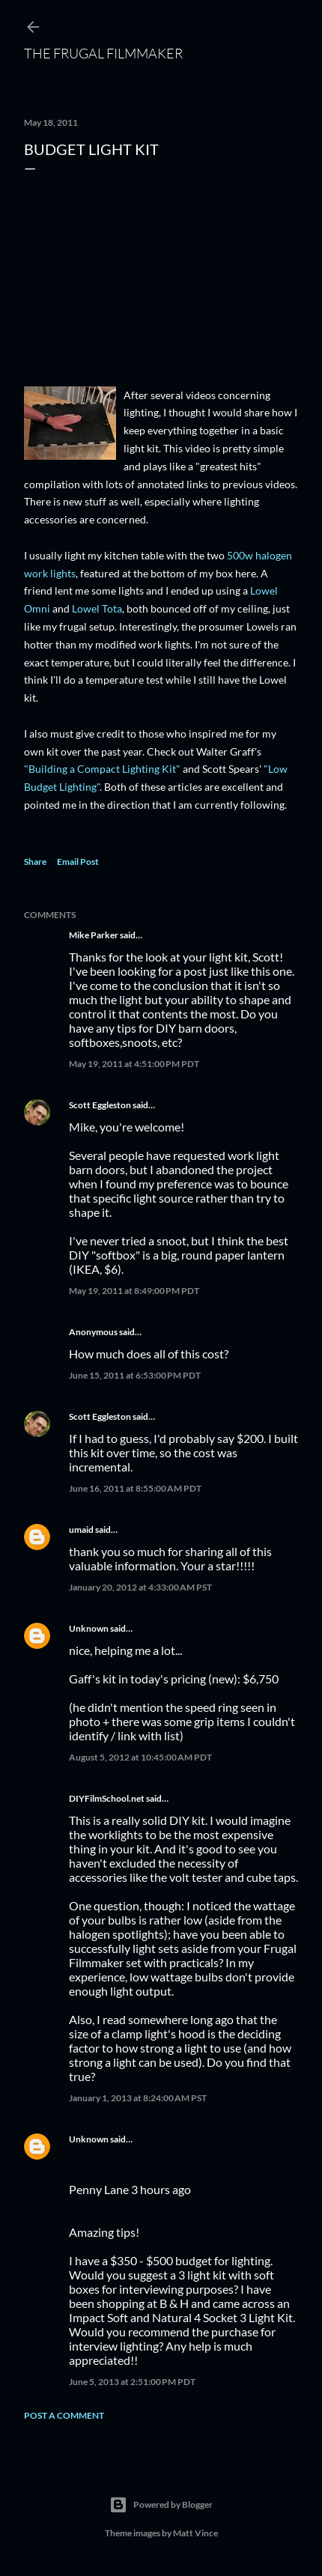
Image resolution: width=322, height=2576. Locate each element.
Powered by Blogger (161, 2505)
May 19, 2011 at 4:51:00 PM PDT (134, 1063)
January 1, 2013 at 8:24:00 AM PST (138, 2097)
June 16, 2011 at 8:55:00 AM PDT (135, 1488)
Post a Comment (64, 2415)
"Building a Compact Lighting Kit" (102, 768)
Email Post (78, 861)
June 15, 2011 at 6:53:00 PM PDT (135, 1375)
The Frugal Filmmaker (103, 53)
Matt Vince (195, 2533)
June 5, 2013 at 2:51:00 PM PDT (132, 2381)
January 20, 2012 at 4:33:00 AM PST (140, 1587)
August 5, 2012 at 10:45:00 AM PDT (140, 1757)
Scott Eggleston (100, 1105)
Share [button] (35, 861)
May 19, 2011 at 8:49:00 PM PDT (134, 1290)
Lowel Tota (97, 608)
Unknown (89, 1628)
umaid (81, 1529)
